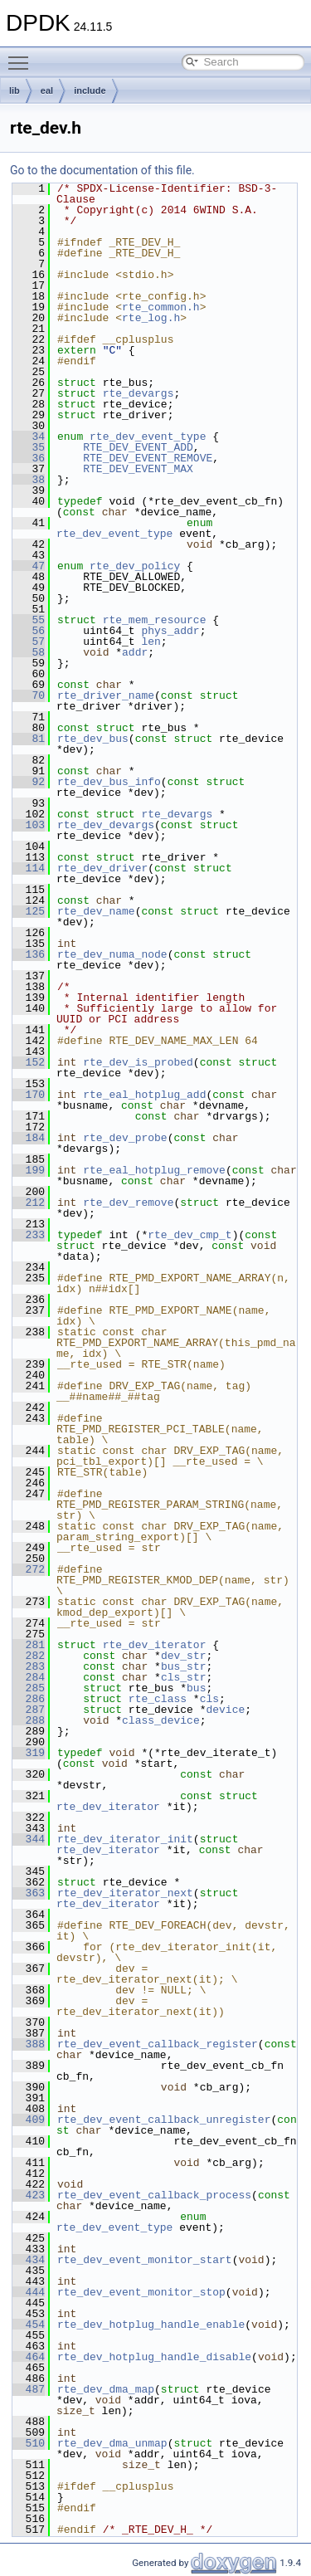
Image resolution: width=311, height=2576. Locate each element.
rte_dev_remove (128, 1202)
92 (28, 781)
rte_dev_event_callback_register (157, 2044)
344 (28, 1839)
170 (28, 1094)
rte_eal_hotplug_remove (154, 1170)
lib (14, 90)
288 (28, 1720)
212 (28, 1202)
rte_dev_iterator (155, 1644)
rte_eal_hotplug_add (144, 1094)
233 (28, 1234)
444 (28, 2292)
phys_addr (170, 630)
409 (28, 2119)
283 (28, 1666)
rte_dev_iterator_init (125, 1839)
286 (28, 1698)
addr (135, 652)
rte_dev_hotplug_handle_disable (154, 2356)
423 (28, 2195)
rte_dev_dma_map (105, 2389)
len (150, 641)
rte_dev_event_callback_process (154, 2195)
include (90, 90)
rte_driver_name (105, 695)
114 (28, 868)
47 (28, 566)
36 (28, 458)
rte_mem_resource (155, 619)
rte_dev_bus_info (109, 781)
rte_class (158, 1698)
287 (28, 1709)
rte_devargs (138, 393)
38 (28, 479)
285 (28, 1688)
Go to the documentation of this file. (102, 170)
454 (28, 2324)
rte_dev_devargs (105, 824)
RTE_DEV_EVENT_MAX (138, 468)
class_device (161, 1720)
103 (28, 824)
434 (28, 2259)
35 (28, 447)
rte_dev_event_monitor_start (144, 2259)
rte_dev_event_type (148, 436)
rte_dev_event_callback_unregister (163, 2119)
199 (28, 1170)
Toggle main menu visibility (22, 55)
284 (28, 1677)
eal (47, 90)
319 (28, 1752)
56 (28, 630)
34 (28, 436)
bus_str (184, 1666)
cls (209, 1698)
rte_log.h (151, 317)
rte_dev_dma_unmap (112, 2443)
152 (28, 1062)
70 (28, 695)
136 (28, 954)
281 (28, 1644)
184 (28, 1137)
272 (28, 1569)
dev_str (184, 1655)
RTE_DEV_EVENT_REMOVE (147, 458)
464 (28, 2356)
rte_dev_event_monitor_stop (141, 2292)
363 (28, 1893)
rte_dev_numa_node (112, 954)
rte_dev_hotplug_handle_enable (151, 2324)
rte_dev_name (96, 911)
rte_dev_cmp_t (189, 1234)
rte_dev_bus (93, 738)
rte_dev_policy (135, 566)
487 (28, 2389)
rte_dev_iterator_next (125, 1893)
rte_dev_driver (102, 868)
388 (28, 2044)
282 (28, 1655)
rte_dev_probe (125, 1137)
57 (28, 641)
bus (196, 1688)
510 (28, 2443)
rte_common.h (161, 307)
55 (28, 619)
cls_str (184, 1677)
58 (28, 652)
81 (28, 738)
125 (28, 911)
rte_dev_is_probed (138, 1062)
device (225, 1709)
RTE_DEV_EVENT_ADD (138, 447)
